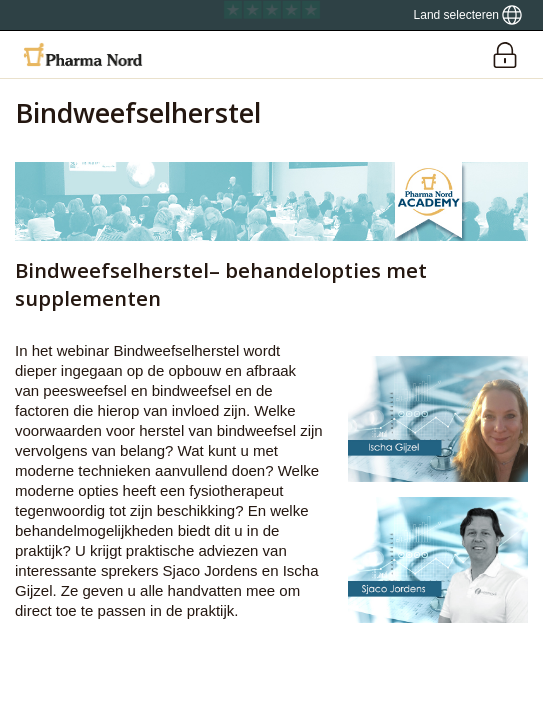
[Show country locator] (468, 15)
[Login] (504, 54)
